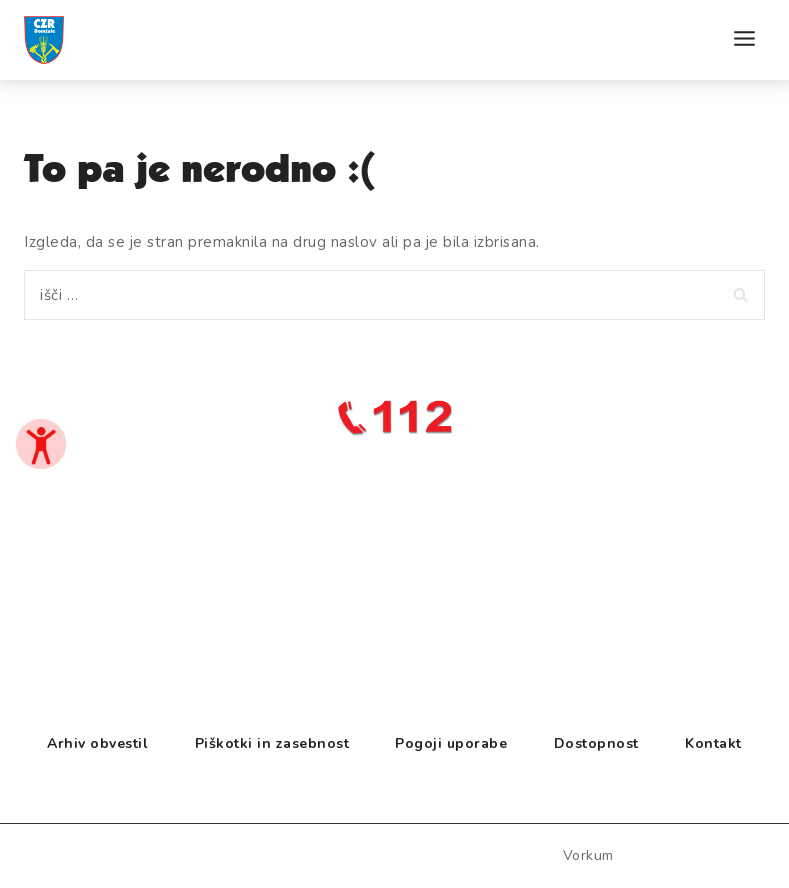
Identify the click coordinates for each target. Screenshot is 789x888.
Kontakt (713, 743)
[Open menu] (744, 47)
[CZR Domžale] (74, 76)
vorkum (588, 855)
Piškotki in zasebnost (272, 743)
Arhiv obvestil (97, 743)
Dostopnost (596, 743)
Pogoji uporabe (451, 743)
